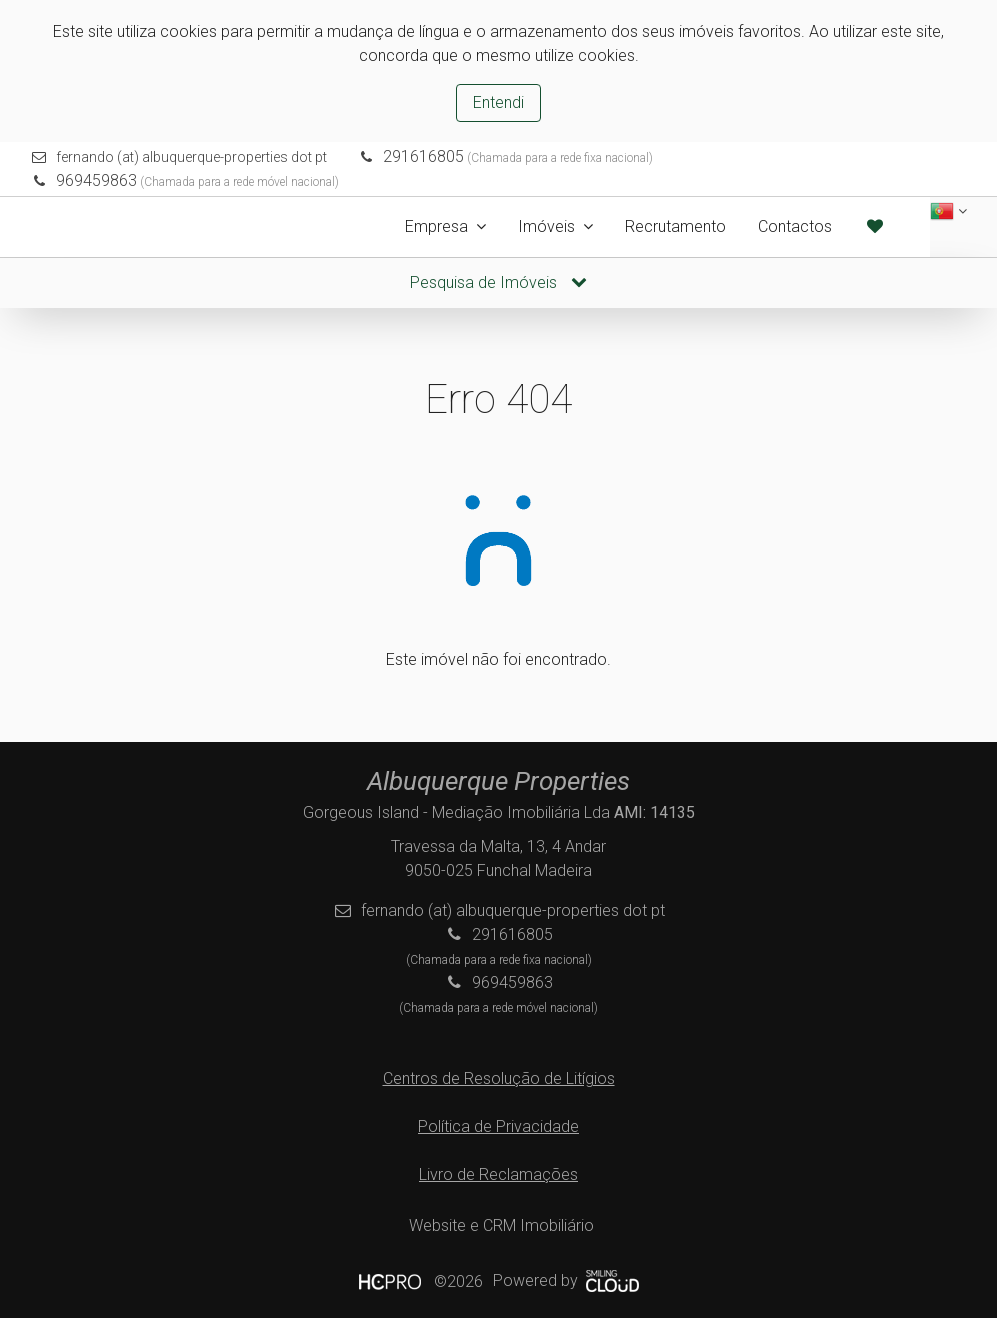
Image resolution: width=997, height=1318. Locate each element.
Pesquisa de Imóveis (498, 282)
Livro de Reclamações (498, 1174)
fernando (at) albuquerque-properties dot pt (191, 157)
